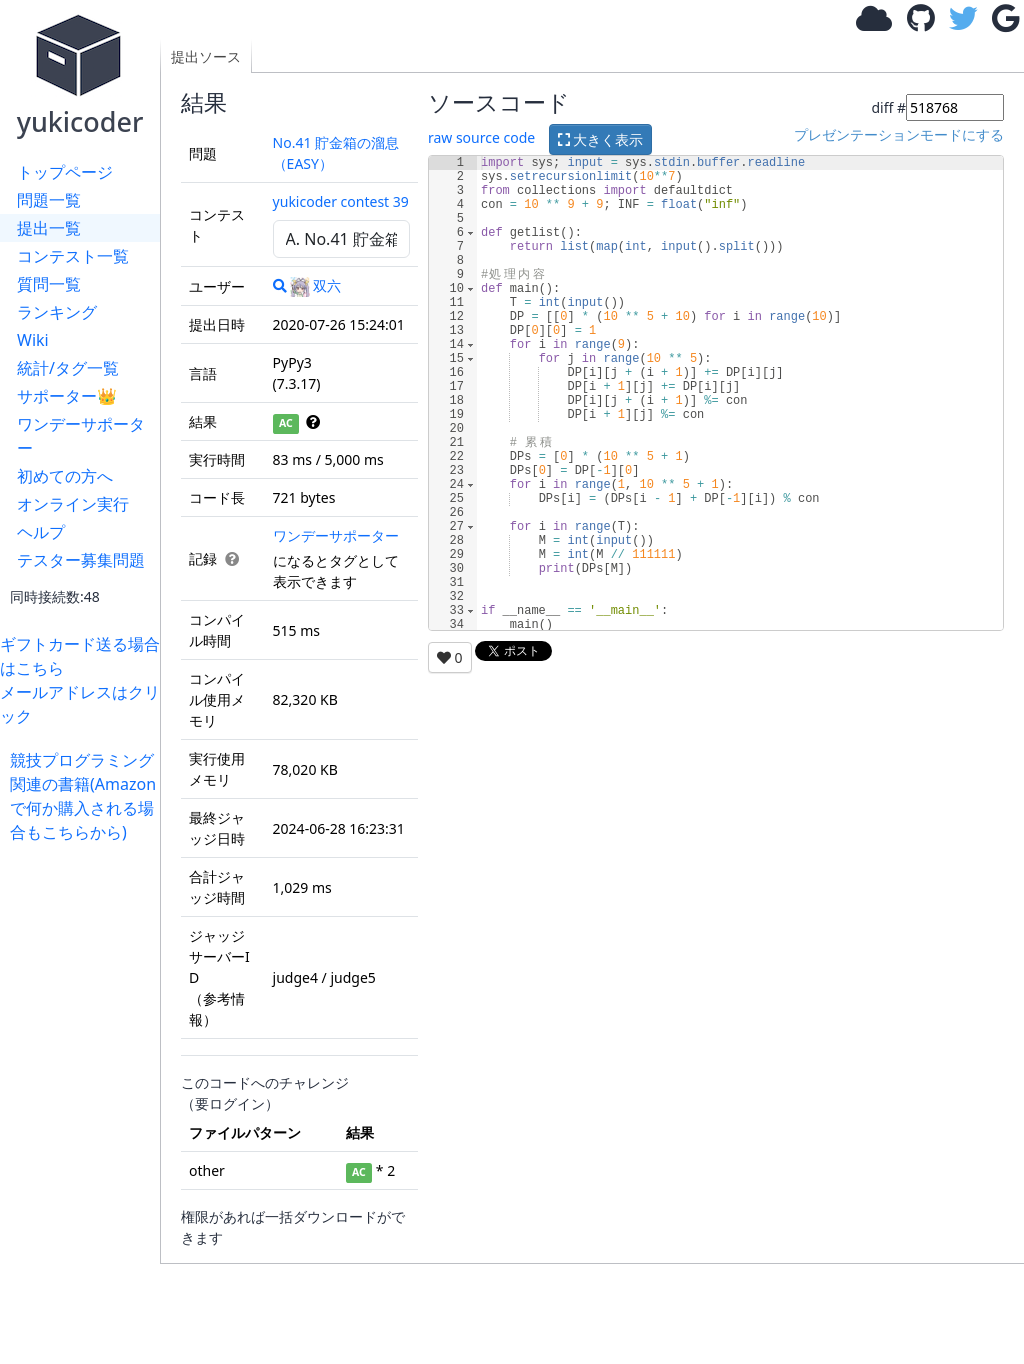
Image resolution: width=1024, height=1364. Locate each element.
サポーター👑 (67, 396)
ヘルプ (41, 532)
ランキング (57, 312)
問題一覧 (49, 200)
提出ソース (206, 56)
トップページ (65, 172)
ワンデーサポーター (81, 436)
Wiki (33, 340)
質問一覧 (49, 284)
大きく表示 (601, 139)
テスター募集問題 (81, 560)
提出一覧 (49, 228)
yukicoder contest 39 (341, 201)
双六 (315, 285)
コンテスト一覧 (73, 256)
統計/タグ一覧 (68, 368)
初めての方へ (65, 476)
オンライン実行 (73, 504)
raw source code (481, 137)
